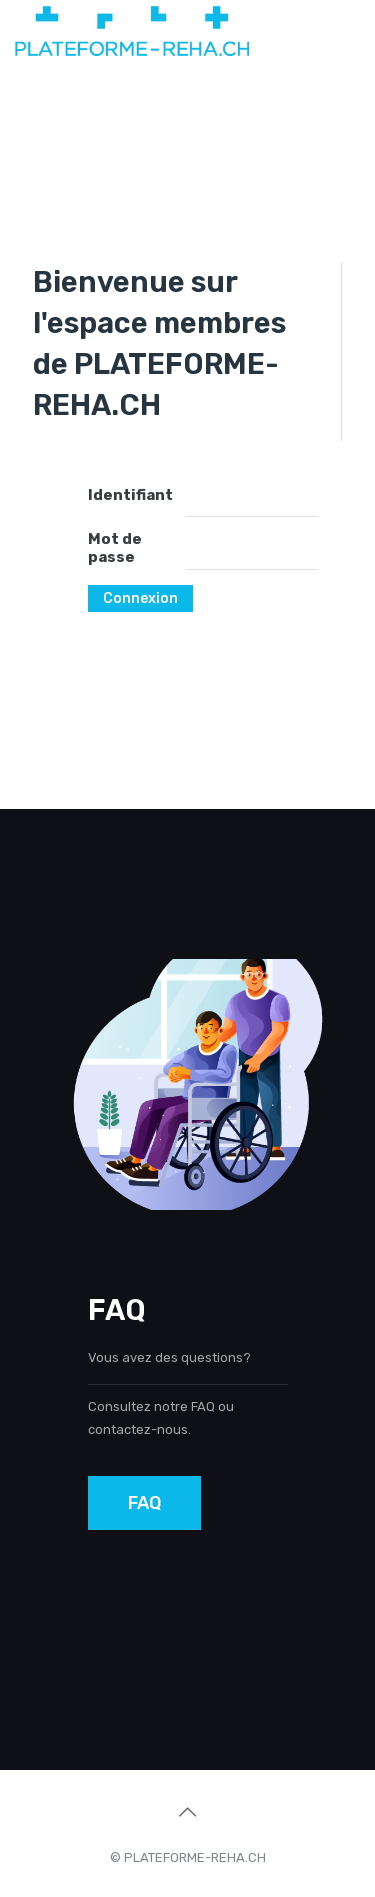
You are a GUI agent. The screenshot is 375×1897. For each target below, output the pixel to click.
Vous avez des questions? (169, 1357)
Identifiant (130, 495)
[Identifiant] (252, 496)
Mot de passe (115, 548)
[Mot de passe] (252, 549)
